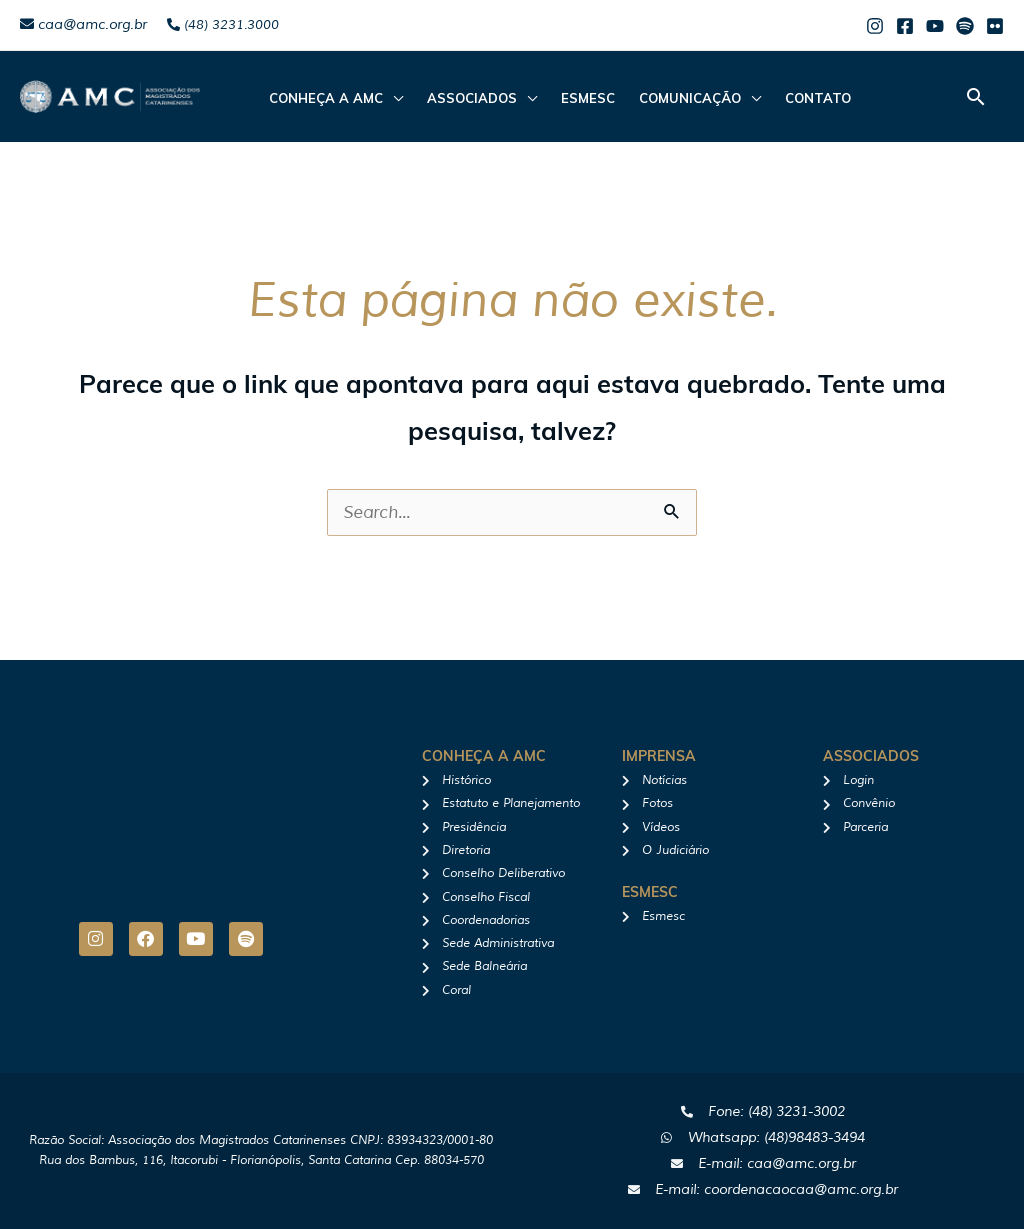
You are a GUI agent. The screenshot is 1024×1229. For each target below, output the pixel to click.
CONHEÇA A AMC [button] (326, 98)
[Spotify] (965, 26)
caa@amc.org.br (83, 24)
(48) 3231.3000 (223, 25)
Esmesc (588, 98)
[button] (976, 96)
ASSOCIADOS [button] (472, 98)
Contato (818, 98)
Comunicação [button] (690, 98)
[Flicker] (995, 26)
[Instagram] (875, 26)
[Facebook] (905, 26)
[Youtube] (935, 26)
